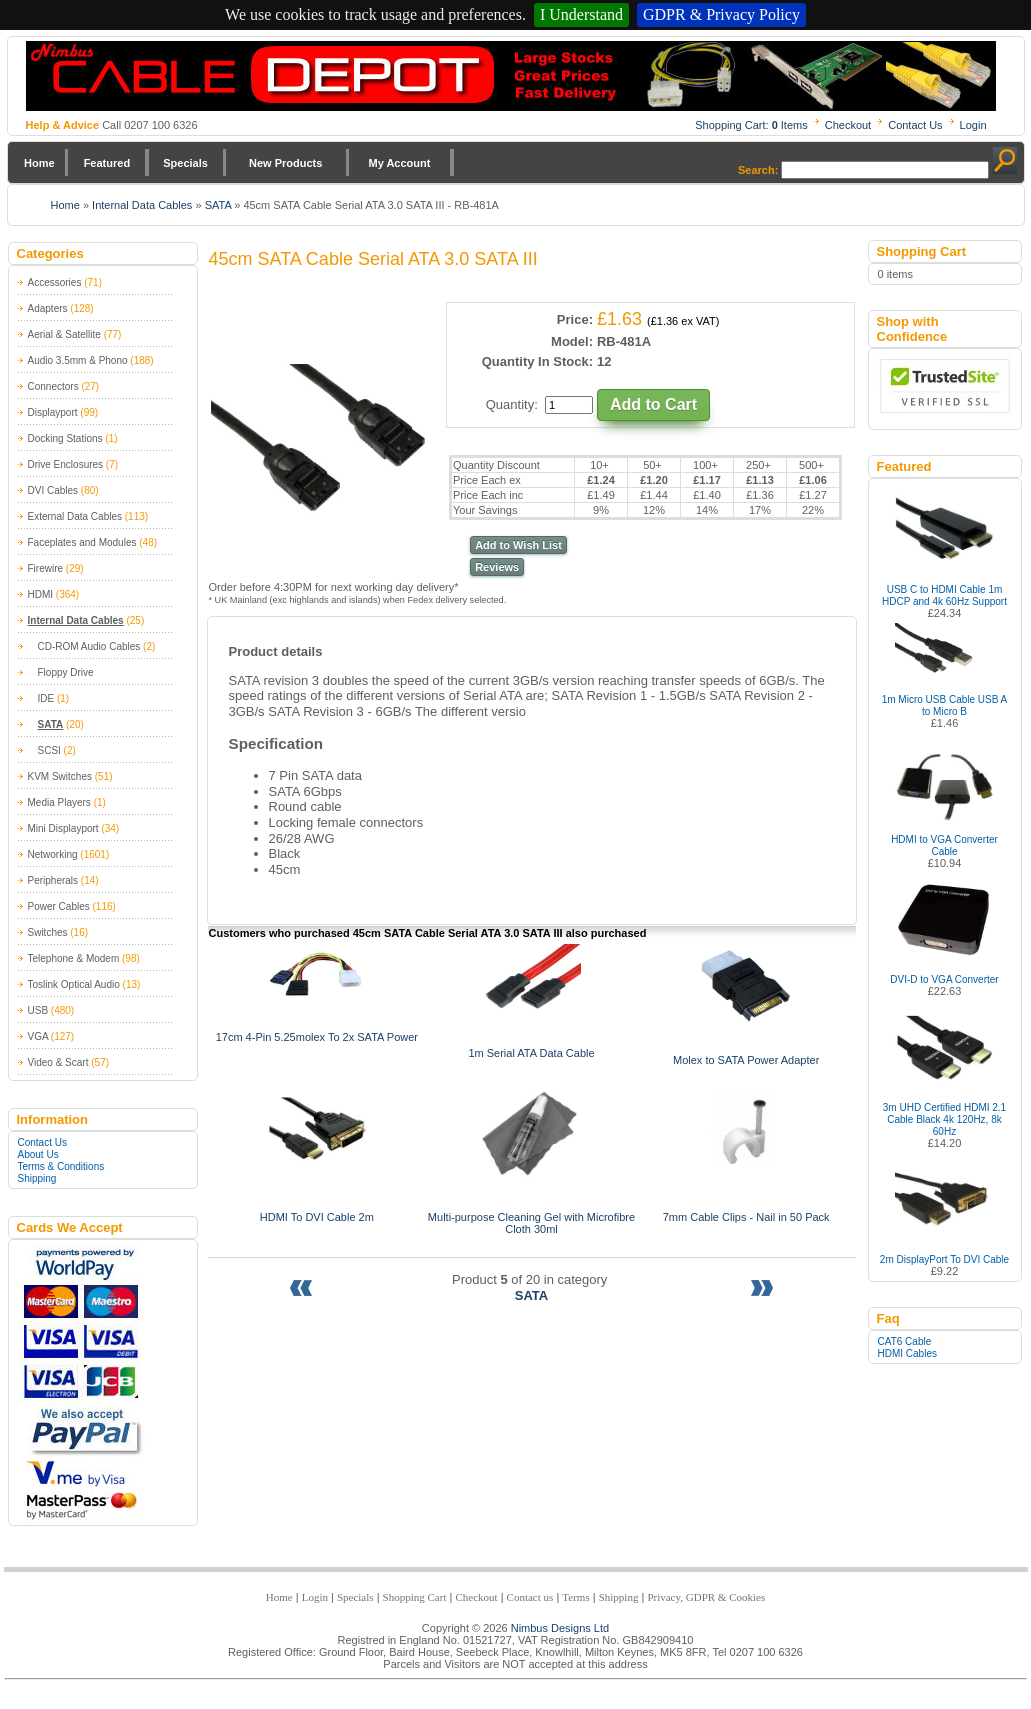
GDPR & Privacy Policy (721, 14)
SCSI (49, 750)
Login (973, 125)
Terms (575, 1597)
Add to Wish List (518, 545)
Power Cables (59, 906)
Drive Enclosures (66, 464)
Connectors (53, 386)
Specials (185, 163)
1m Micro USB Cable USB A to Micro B (945, 705)
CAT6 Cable (905, 1341)
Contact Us (915, 125)
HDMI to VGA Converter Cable (944, 845)
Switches (48, 932)
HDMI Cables (907, 1353)
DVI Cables (53, 490)
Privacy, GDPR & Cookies (706, 1597)
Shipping (37, 1178)
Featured (107, 163)
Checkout (848, 125)
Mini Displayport (63, 828)
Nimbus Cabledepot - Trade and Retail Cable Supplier (511, 76)
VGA (38, 1036)
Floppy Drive (66, 672)
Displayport (53, 412)
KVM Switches (60, 776)
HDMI (41, 594)
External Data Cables (75, 516)
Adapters (48, 308)
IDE (46, 698)
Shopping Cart (415, 1597)
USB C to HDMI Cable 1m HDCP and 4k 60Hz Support (944, 595)
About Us (38, 1154)
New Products (285, 163)
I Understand (581, 14)
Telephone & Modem (74, 958)
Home (39, 163)
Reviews (497, 567)
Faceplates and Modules (82, 542)
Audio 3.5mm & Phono (78, 360)
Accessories (55, 282)
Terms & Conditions (61, 1166)
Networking (53, 854)
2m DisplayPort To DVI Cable (944, 1259)
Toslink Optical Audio (74, 984)
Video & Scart (58, 1062)
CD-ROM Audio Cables (89, 646)
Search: (758, 170)
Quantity (510, 404)
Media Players (59, 802)
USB (38, 1010)
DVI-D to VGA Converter (944, 979)
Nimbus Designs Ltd (560, 1628)
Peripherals (53, 880)
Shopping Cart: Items (751, 125)
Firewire (46, 568)
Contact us (530, 1597)
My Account (400, 163)
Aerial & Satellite (64, 334)
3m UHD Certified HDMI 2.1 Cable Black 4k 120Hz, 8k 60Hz (944, 1119)
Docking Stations (65, 438)
